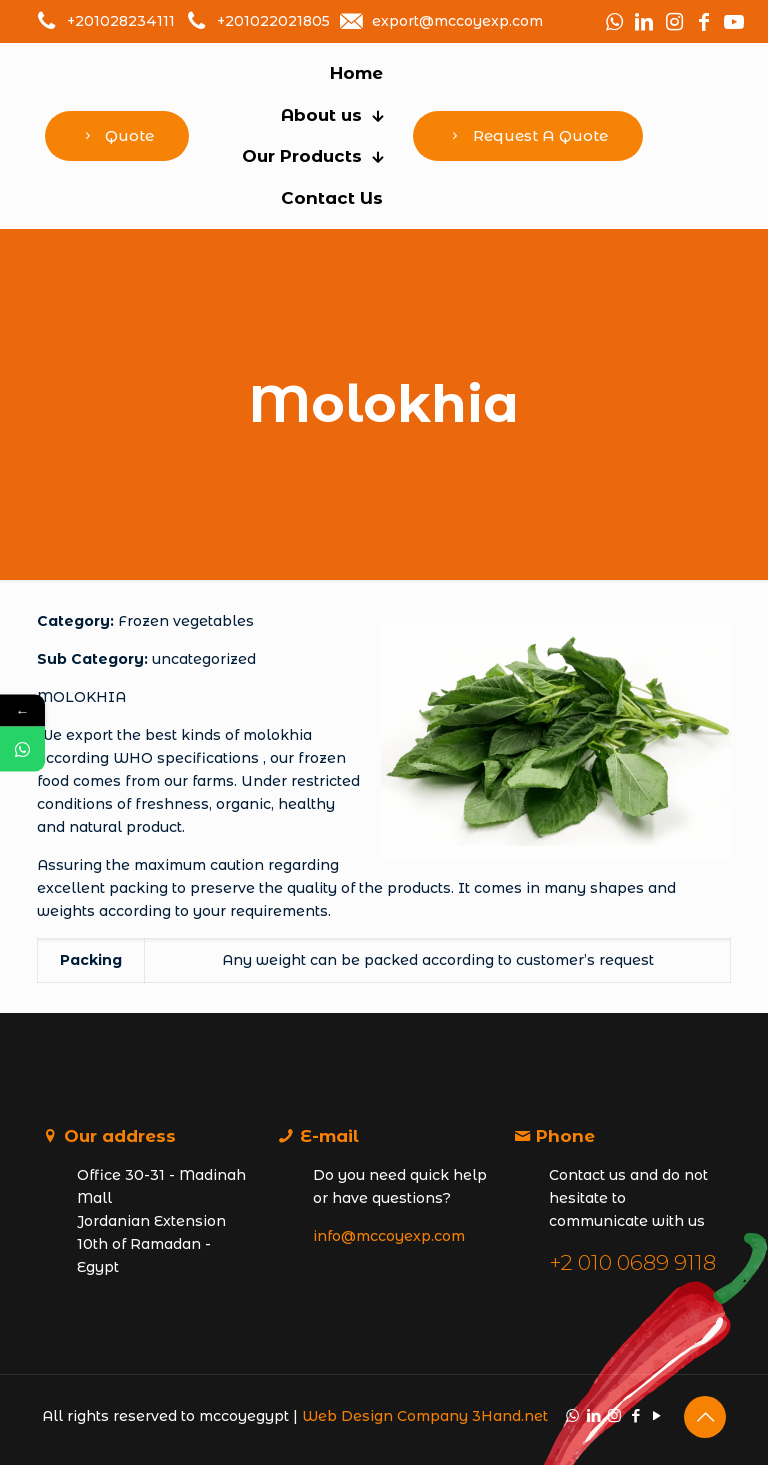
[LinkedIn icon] (593, 1415)
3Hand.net (510, 1416)
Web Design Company (385, 1416)
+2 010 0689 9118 (632, 1262)
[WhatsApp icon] (572, 1415)
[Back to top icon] (705, 1417)
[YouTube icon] (656, 1415)
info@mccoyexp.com (389, 1236)
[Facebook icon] (635, 1415)
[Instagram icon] (614, 1415)
